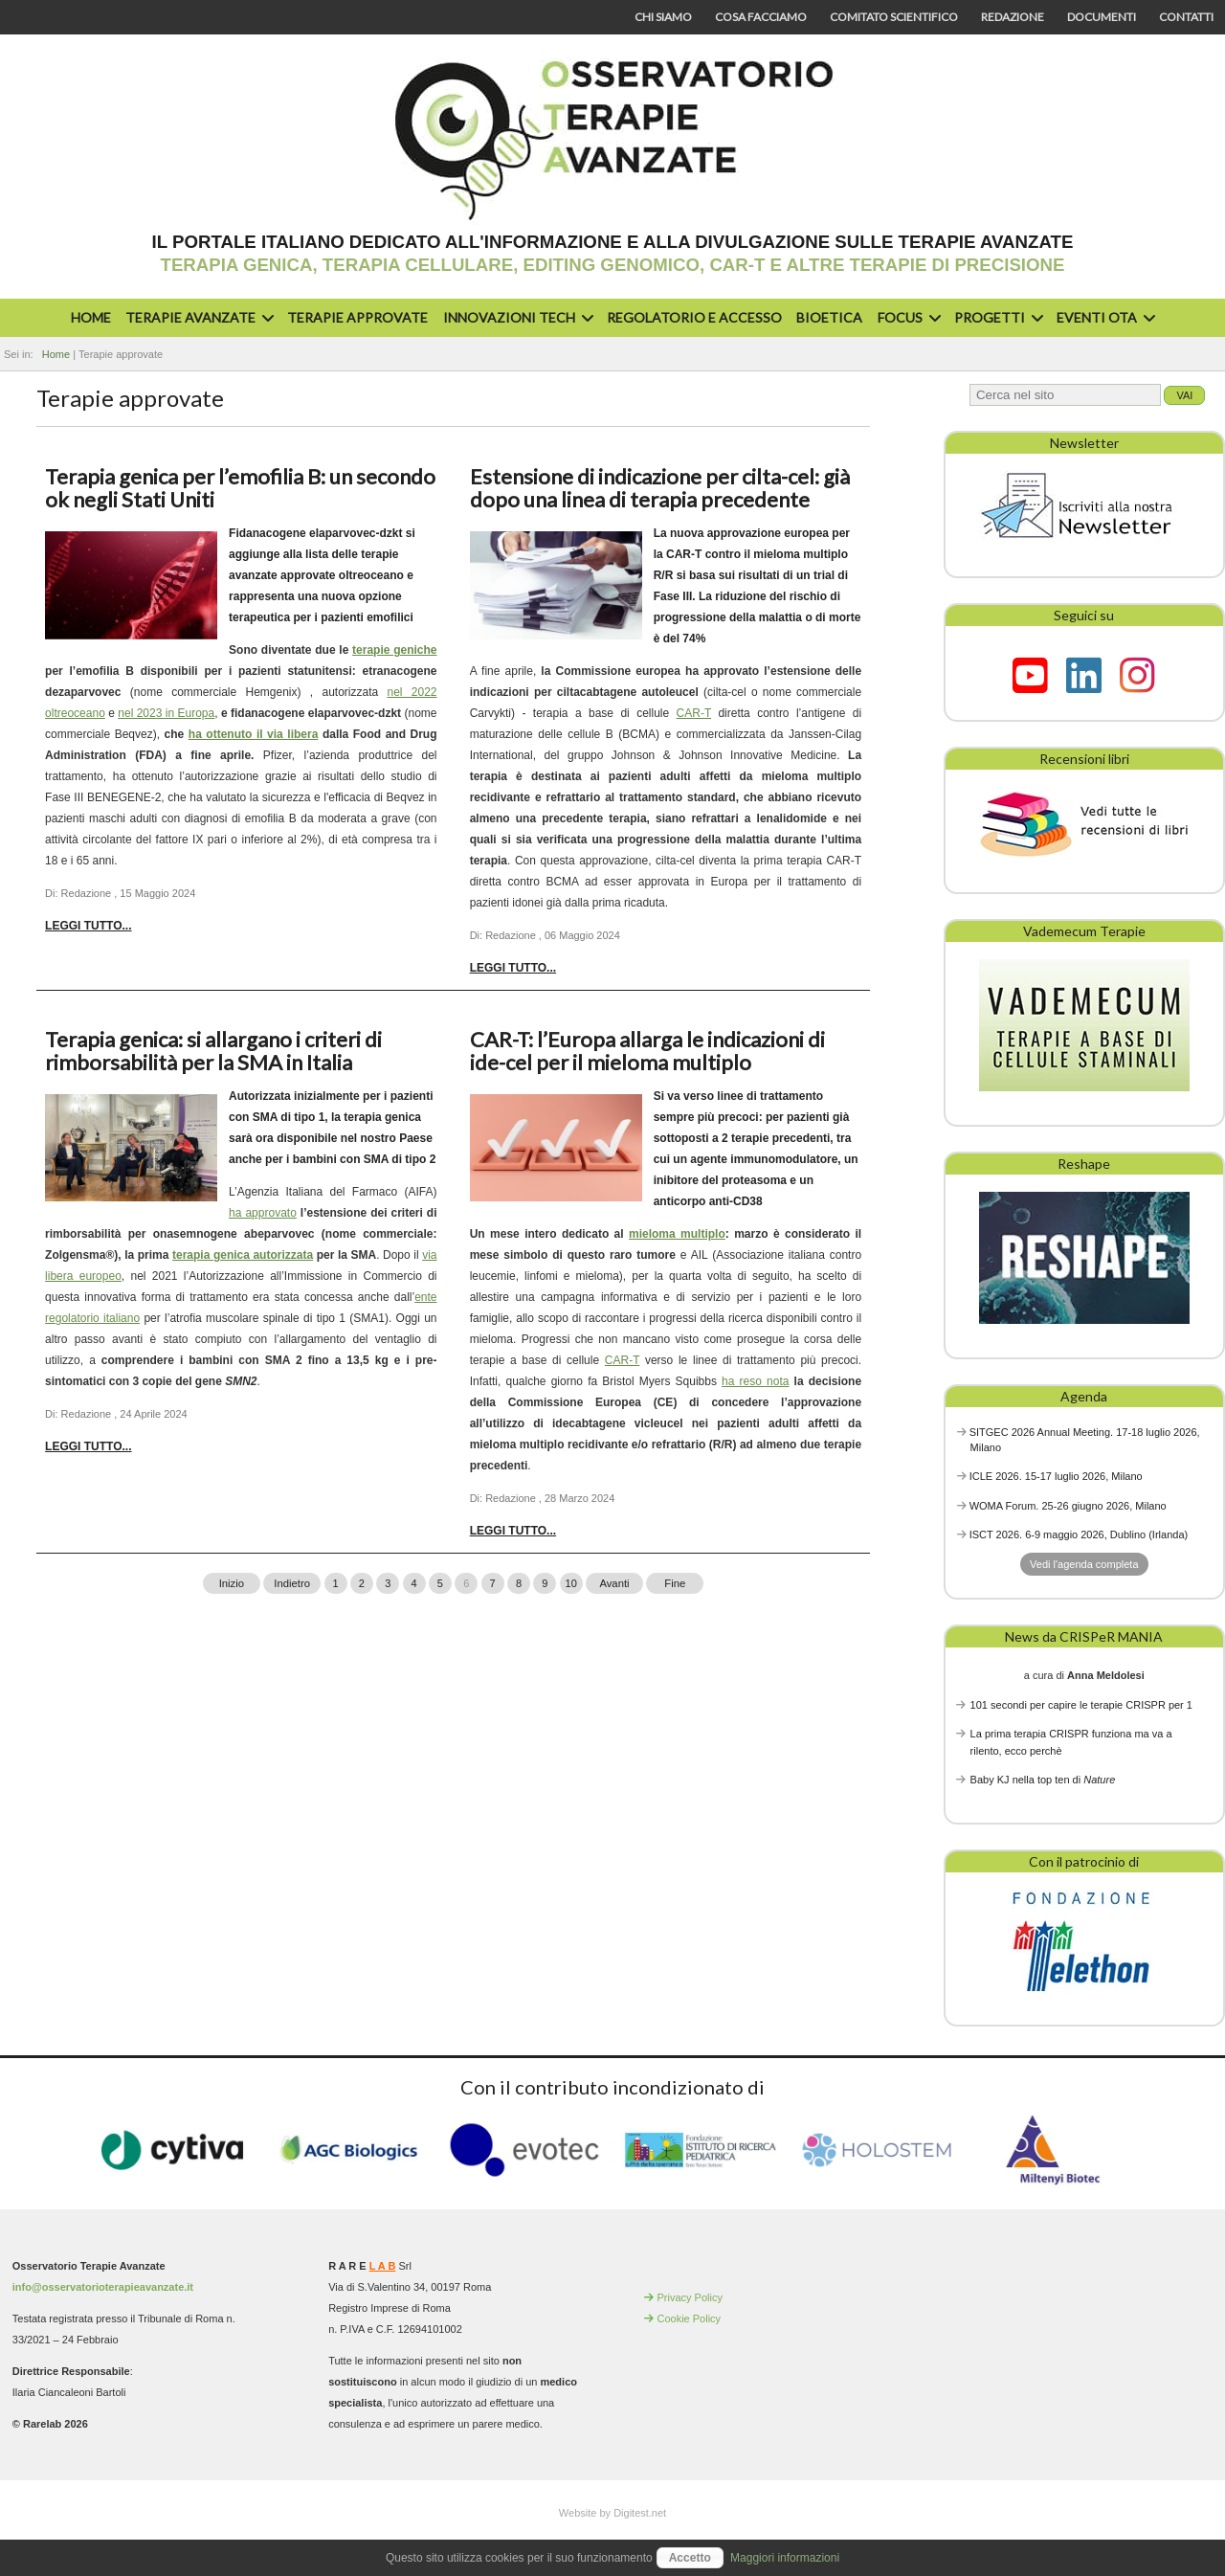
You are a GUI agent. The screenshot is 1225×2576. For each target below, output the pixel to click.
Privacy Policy (689, 2297)
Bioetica (829, 317)
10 (571, 1583)
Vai (1184, 395)
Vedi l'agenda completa (1084, 1564)
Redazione (1012, 17)
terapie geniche (394, 650)
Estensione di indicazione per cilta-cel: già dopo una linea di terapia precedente (660, 487)
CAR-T (694, 713)
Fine (675, 1583)
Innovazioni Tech (516, 317)
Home (91, 317)
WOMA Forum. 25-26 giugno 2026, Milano (1068, 1506)
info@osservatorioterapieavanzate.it (102, 2287)
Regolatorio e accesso (694, 317)
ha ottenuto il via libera (254, 734)
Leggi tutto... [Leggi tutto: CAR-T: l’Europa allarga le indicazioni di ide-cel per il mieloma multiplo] (513, 1530)
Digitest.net (639, 2513)
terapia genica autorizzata (242, 1255)
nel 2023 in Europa (166, 713)
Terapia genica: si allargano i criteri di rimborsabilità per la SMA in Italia (213, 1050)
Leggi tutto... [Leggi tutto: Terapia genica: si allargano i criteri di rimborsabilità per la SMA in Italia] (88, 1446)
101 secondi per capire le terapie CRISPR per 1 (1081, 1705)
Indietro (292, 1583)
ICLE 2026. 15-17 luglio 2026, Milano (1056, 1476)
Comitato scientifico (894, 17)
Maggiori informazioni (784, 2558)
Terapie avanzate (197, 317)
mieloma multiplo (677, 1234)
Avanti (614, 1583)
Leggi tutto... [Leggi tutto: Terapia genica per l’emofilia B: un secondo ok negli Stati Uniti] (88, 925)
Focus (907, 317)
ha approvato (263, 1213)
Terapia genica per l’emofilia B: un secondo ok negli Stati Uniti (240, 487)
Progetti (996, 317)
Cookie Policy (689, 2318)
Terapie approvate (357, 317)
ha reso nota (755, 1381)
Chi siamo (663, 17)
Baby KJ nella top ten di (1043, 1779)
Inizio (231, 1583)
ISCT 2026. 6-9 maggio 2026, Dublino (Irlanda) (1079, 1534)
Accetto (690, 2558)
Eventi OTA (1103, 317)
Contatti (1186, 17)
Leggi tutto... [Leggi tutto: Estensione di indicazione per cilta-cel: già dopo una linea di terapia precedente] (513, 967)
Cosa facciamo (761, 17)
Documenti (1101, 17)
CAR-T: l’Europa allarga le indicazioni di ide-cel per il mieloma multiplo (647, 1050)
